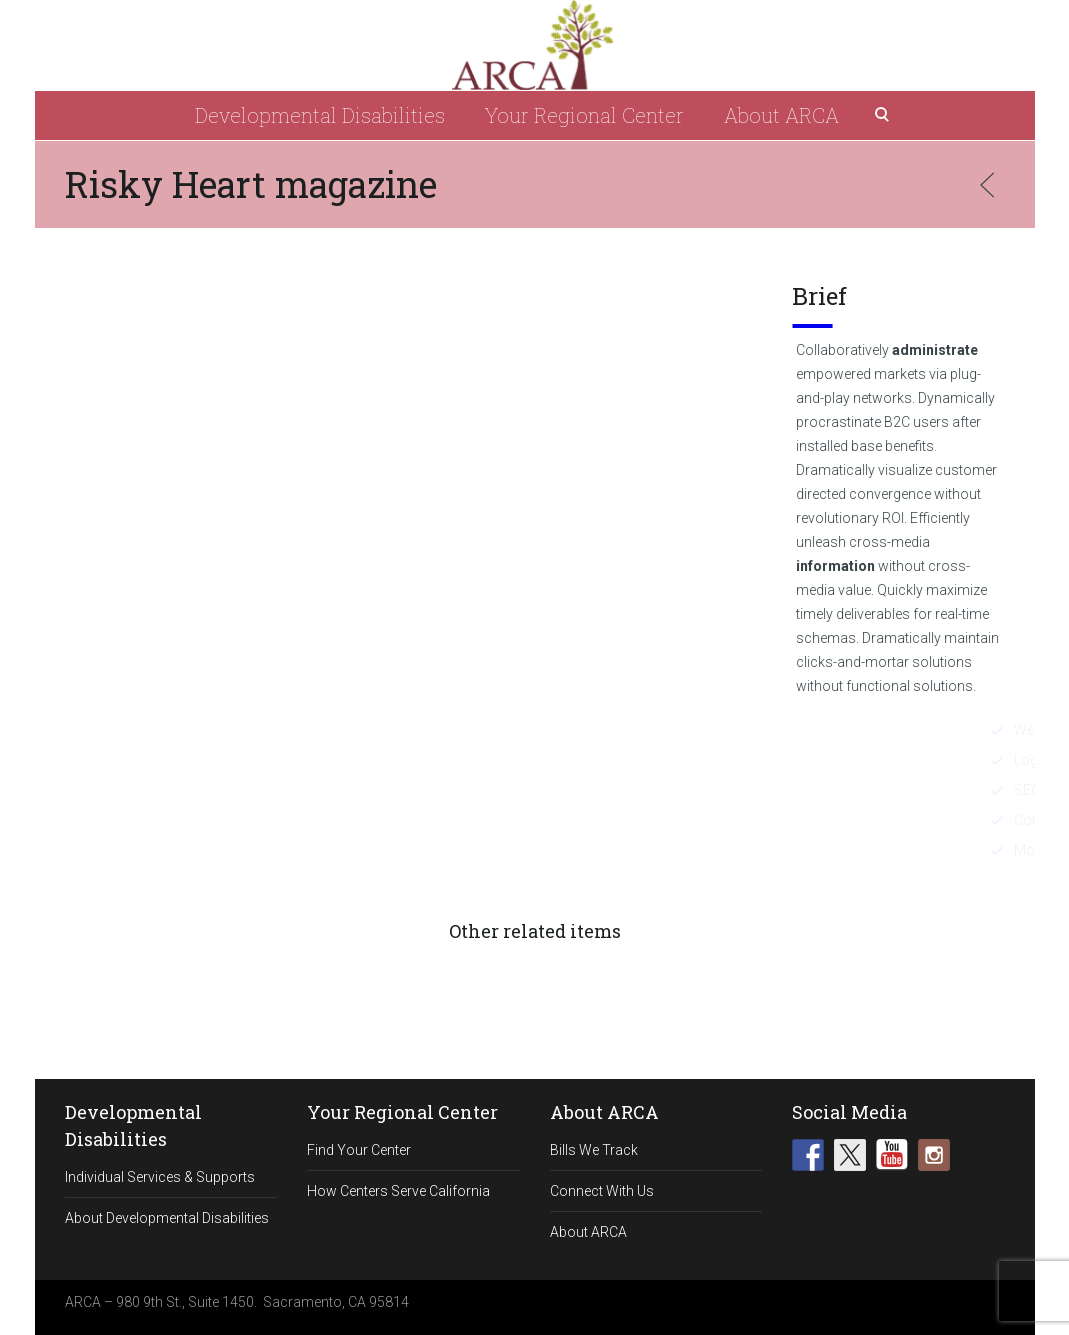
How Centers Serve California (398, 1191)
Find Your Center (359, 1150)
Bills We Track (594, 1150)
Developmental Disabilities (320, 115)
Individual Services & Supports (160, 1177)
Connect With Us (602, 1191)
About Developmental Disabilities (167, 1218)
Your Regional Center (584, 115)
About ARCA (781, 115)
